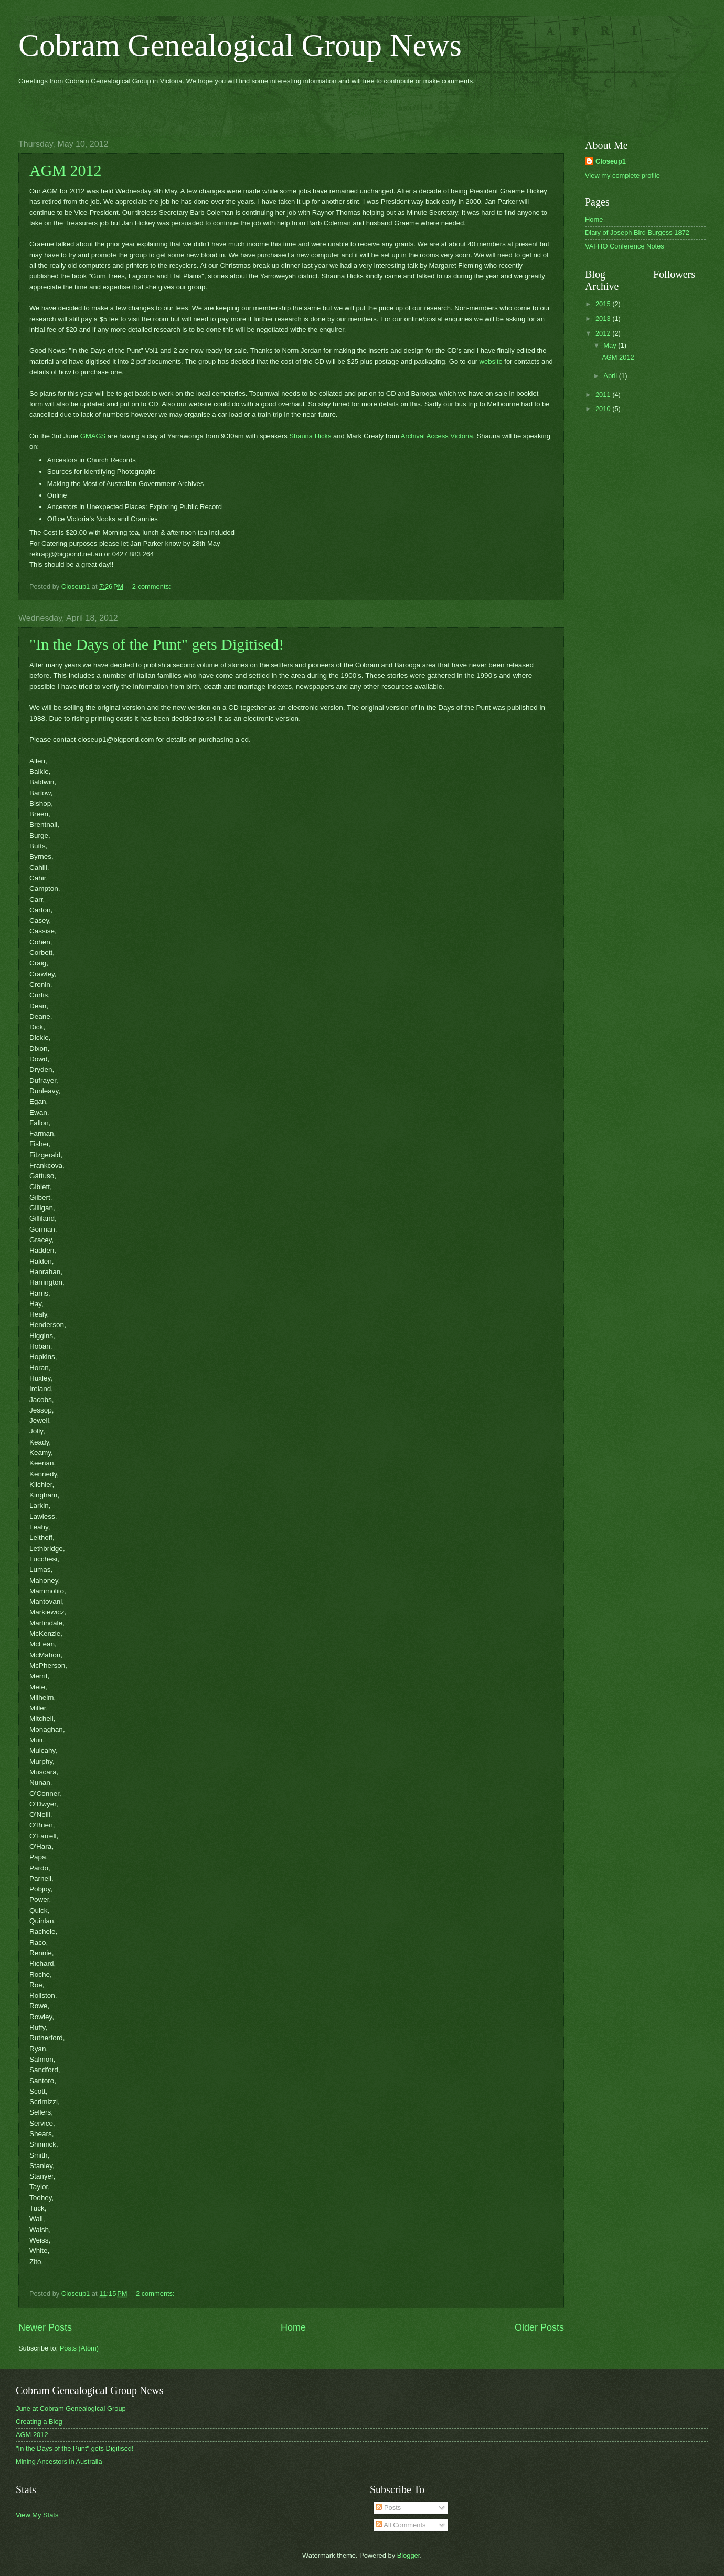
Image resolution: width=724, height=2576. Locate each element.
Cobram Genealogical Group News (240, 45)
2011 (603, 394)
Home (293, 2327)
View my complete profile (622, 175)
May (610, 345)
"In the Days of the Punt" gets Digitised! (156, 644)
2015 (603, 304)
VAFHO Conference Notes (624, 246)
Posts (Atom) (79, 2348)
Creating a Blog (39, 2422)
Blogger (408, 2555)
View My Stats (37, 2515)
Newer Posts (45, 2327)
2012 (603, 333)
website (491, 361)
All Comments (400, 2525)
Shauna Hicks (310, 436)
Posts (388, 2508)
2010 (603, 409)
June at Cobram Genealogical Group (71, 2408)
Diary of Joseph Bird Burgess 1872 (637, 232)
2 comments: (151, 586)
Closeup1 (610, 161)
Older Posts (539, 2327)
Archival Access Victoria (437, 436)
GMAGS (92, 436)
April (611, 376)
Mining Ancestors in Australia (59, 2461)
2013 (603, 318)
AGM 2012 (65, 170)
